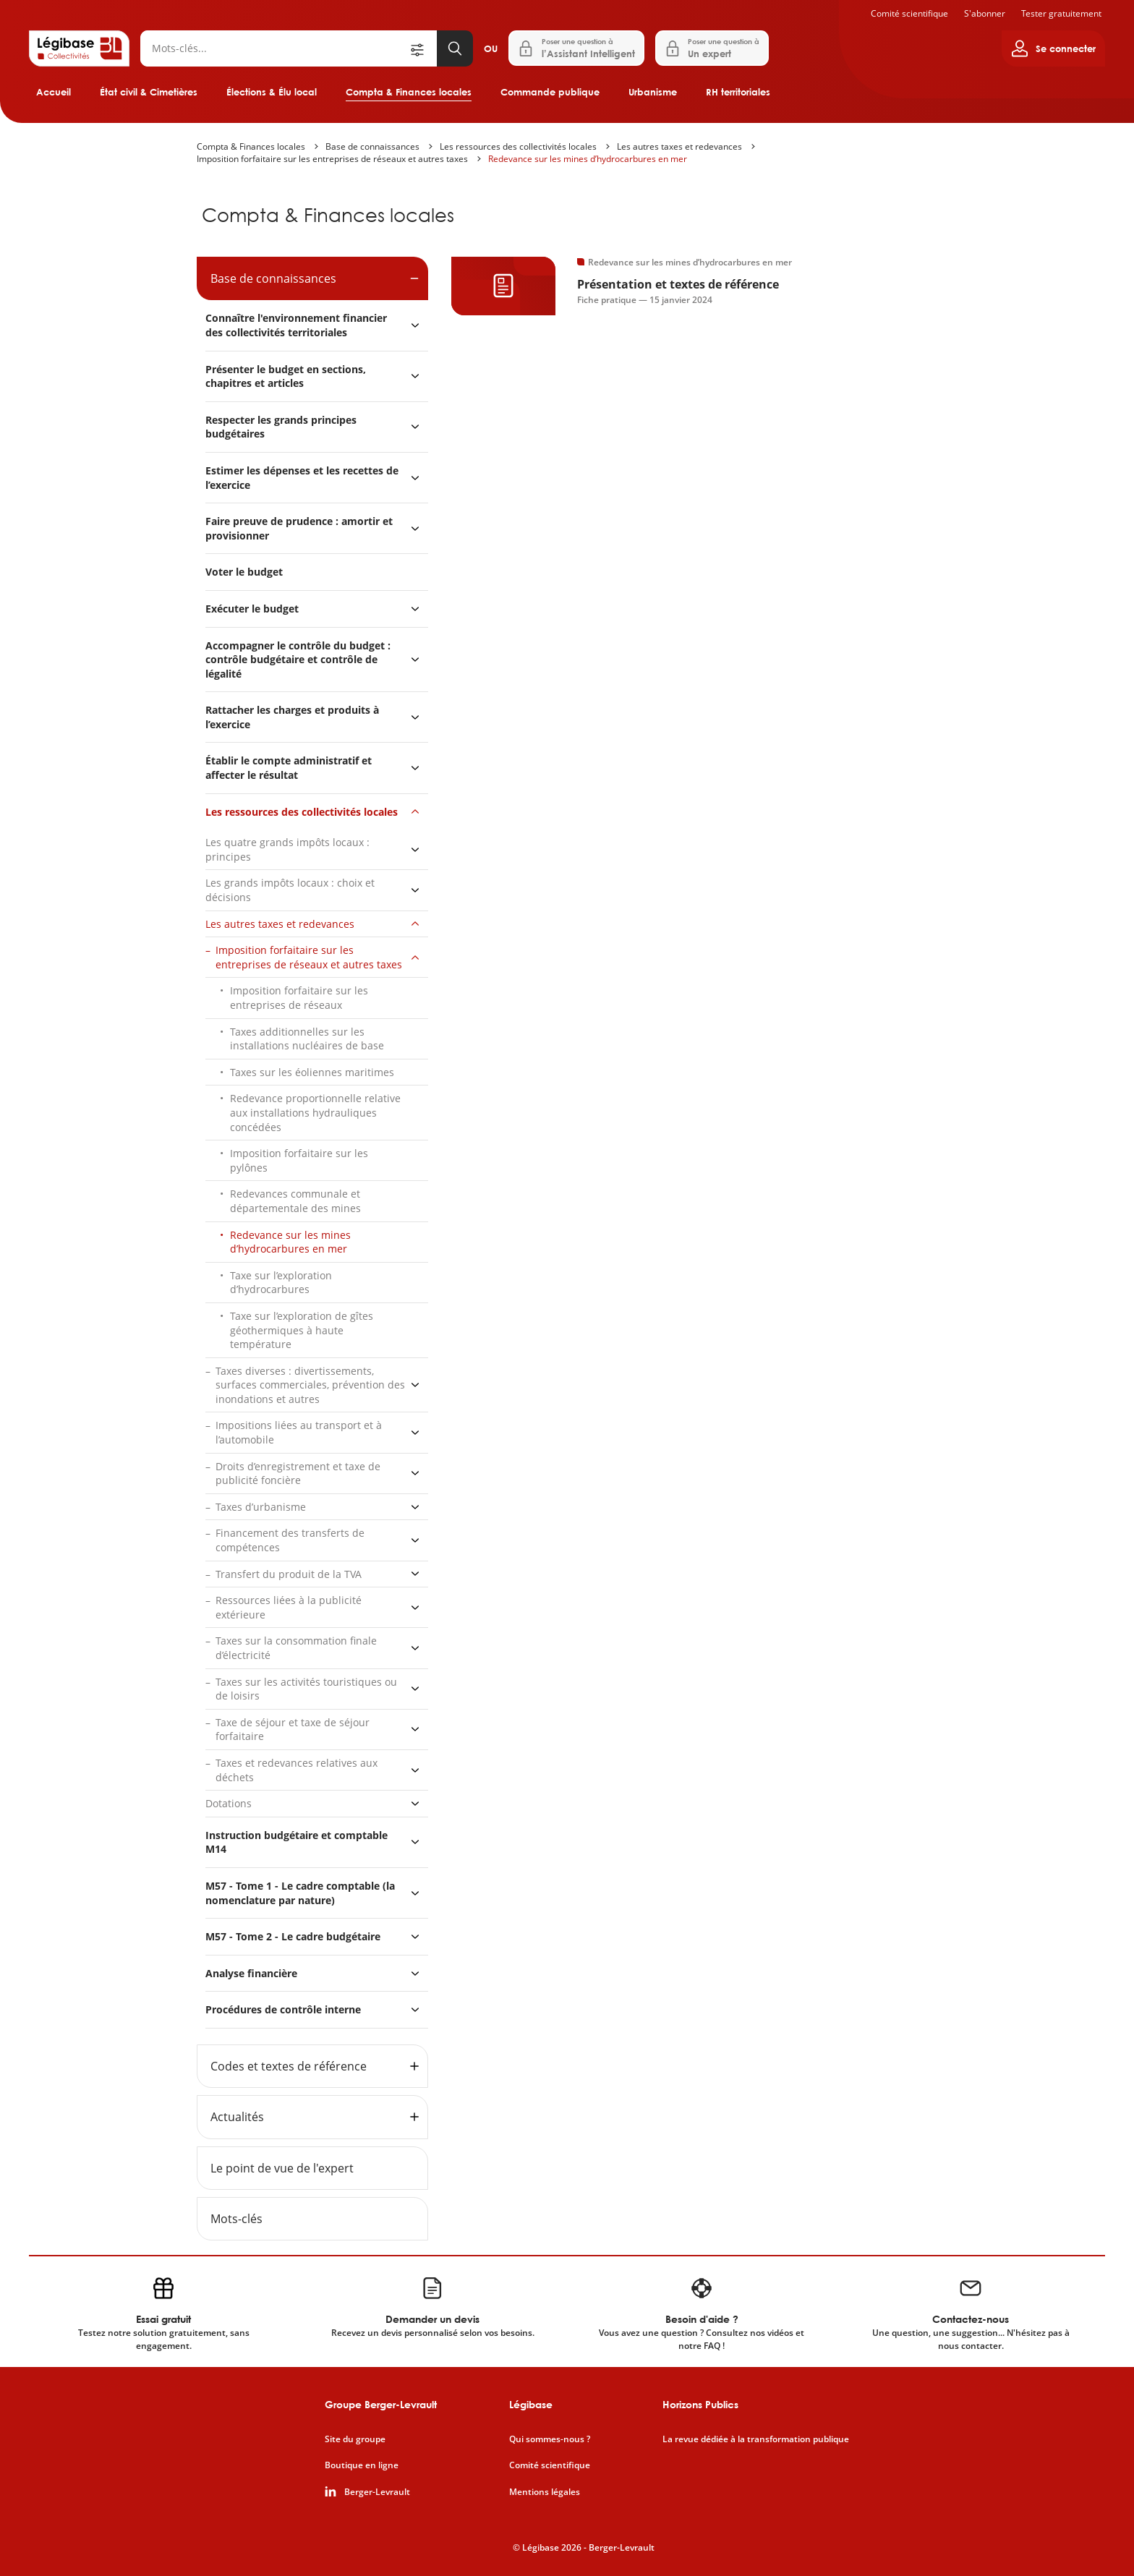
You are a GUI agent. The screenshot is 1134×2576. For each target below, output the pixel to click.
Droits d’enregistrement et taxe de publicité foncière (298, 1473)
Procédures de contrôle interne (284, 2009)
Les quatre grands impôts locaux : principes (287, 849)
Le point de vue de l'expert (282, 2168)
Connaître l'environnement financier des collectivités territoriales (296, 325)
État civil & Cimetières (148, 92)
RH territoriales (738, 92)
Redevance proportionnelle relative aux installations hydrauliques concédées (315, 1112)
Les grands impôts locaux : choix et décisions (290, 890)
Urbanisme (652, 92)
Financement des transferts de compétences (290, 1540)
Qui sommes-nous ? (549, 2439)
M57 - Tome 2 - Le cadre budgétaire (292, 1936)
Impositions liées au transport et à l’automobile (299, 1432)
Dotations (228, 1803)
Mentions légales (544, 2492)
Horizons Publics (700, 2404)
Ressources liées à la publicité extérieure (289, 1607)
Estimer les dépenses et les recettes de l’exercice (301, 478)
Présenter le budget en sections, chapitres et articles (285, 376)
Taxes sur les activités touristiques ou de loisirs (306, 1689)
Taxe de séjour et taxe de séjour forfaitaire (293, 1729)
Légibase (531, 2404)
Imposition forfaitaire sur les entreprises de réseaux (299, 998)
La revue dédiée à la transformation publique (755, 2439)
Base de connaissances (372, 146)
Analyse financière (251, 1973)
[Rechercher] (274, 48)
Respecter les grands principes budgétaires (281, 427)
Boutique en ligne (361, 2465)
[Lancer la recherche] (455, 48)
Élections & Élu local (271, 92)
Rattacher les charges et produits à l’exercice (292, 717)
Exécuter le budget (252, 608)
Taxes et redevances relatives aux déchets (297, 1770)
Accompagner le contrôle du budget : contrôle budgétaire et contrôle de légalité (298, 660)
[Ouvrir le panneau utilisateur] (1053, 48)
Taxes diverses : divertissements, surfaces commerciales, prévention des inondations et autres (310, 1385)
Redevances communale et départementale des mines (295, 1201)
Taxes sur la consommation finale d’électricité (296, 1648)
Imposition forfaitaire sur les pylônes (299, 1160)
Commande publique (550, 92)
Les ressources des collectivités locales (518, 146)
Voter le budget (244, 572)
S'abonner (984, 13)
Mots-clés (236, 2219)
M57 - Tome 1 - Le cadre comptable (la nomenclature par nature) (300, 1893)
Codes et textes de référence (288, 2066)
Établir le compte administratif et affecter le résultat (288, 768)
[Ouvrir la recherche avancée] (422, 48)
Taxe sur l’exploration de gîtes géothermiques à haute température (301, 1330)
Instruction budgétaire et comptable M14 (296, 1842)
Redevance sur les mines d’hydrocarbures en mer (587, 159)
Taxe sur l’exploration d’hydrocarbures (281, 1282)
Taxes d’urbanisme (261, 1507)
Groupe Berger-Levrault (381, 2404)
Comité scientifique (909, 13)
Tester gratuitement (1061, 13)
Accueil (53, 92)
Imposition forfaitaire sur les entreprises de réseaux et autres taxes (332, 159)
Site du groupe (355, 2439)
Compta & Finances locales (409, 92)
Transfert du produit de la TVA (289, 1574)
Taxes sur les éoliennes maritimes (312, 1072)
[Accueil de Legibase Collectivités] (79, 48)
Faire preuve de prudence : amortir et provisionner (299, 528)
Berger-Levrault (377, 2492)
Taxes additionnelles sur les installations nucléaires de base (307, 1039)
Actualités (237, 2117)
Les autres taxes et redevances (679, 146)
